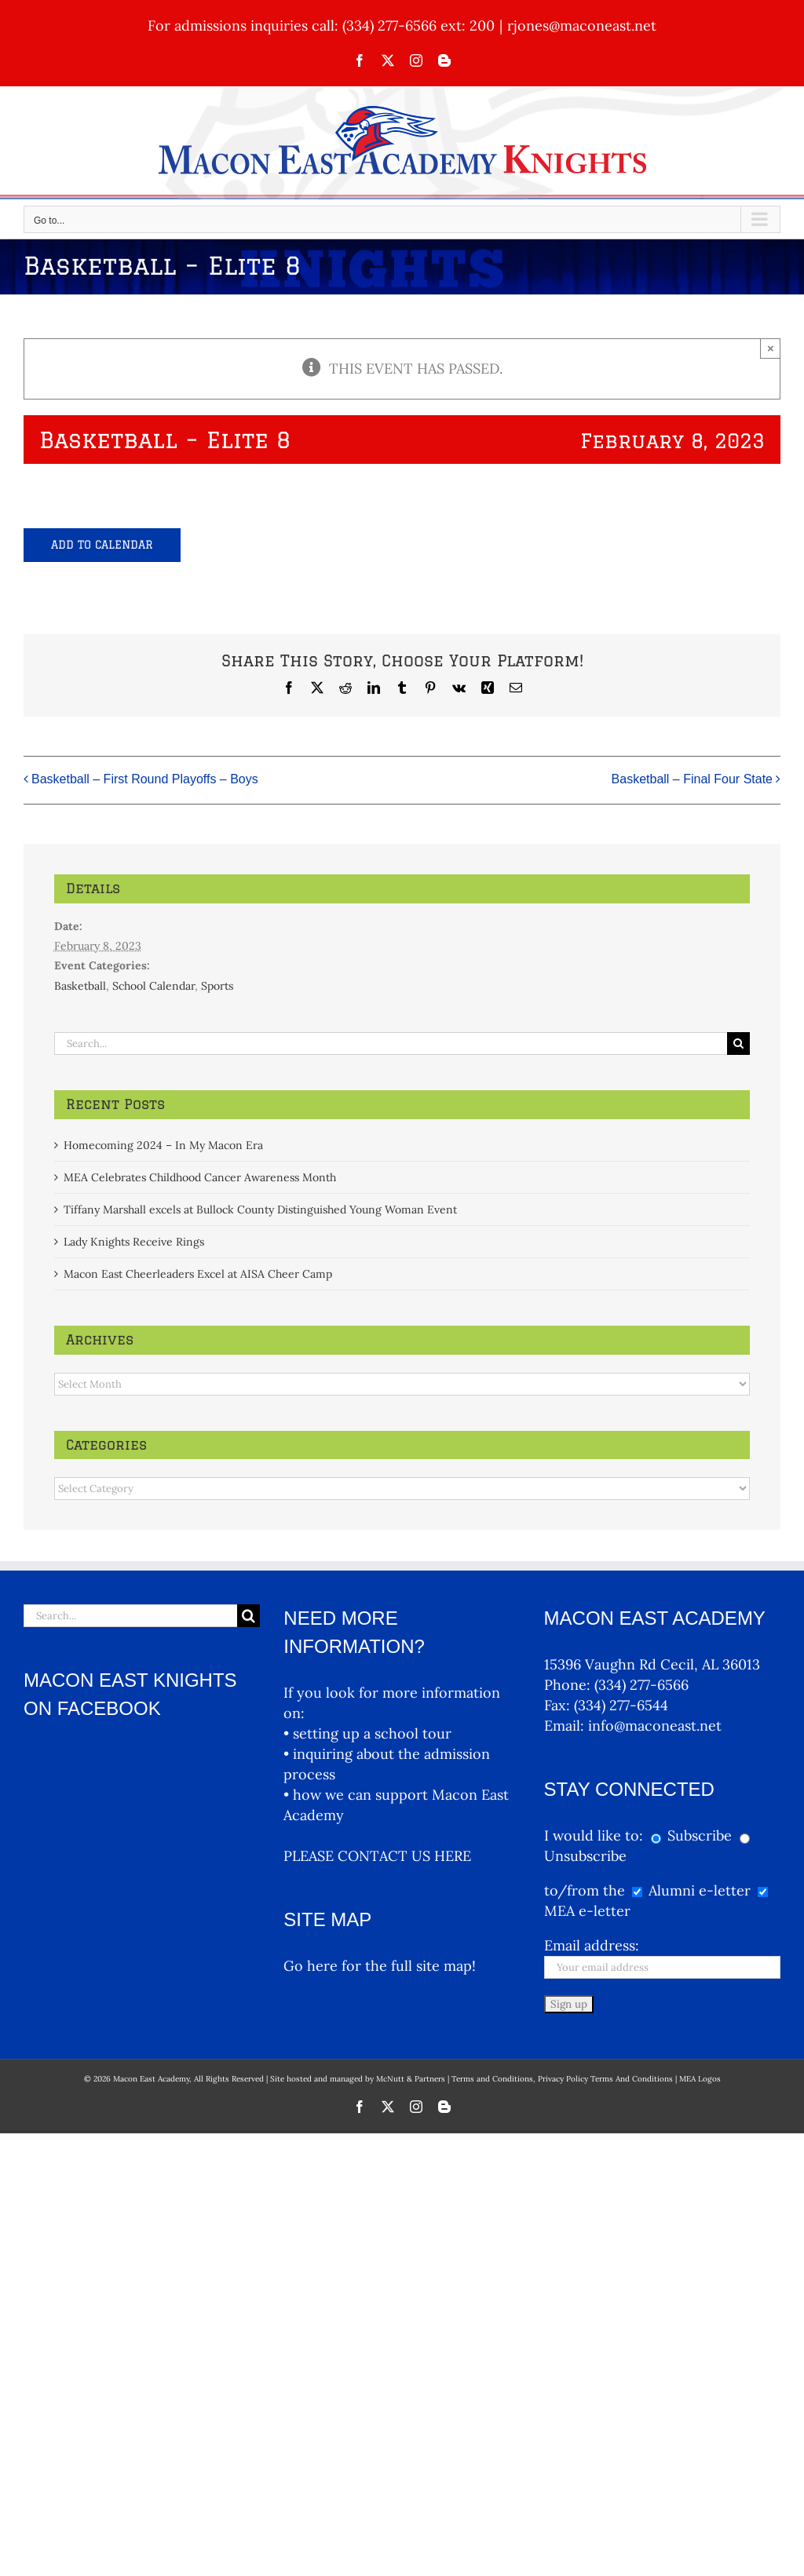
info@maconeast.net (655, 1726)
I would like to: (595, 1835)
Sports (217, 986)
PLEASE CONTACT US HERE (377, 1856)
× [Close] (770, 348)
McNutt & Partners (412, 2079)
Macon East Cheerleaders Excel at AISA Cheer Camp (198, 1274)
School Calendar (153, 986)
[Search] (738, 1043)
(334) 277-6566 (641, 1685)
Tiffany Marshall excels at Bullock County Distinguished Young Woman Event (260, 1209)
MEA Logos (700, 2079)
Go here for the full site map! (379, 1966)
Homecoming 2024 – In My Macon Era (163, 1145)
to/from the (584, 1890)
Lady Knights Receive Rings (134, 1242)
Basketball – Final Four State (692, 779)
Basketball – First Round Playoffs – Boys (144, 779)
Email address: (591, 1945)
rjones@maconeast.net (581, 25)
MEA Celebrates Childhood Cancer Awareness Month (200, 1177)
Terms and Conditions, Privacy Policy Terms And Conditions (562, 2079)
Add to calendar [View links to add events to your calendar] (102, 544)
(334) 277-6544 (621, 1705)
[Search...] (391, 1043)
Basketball (80, 986)
